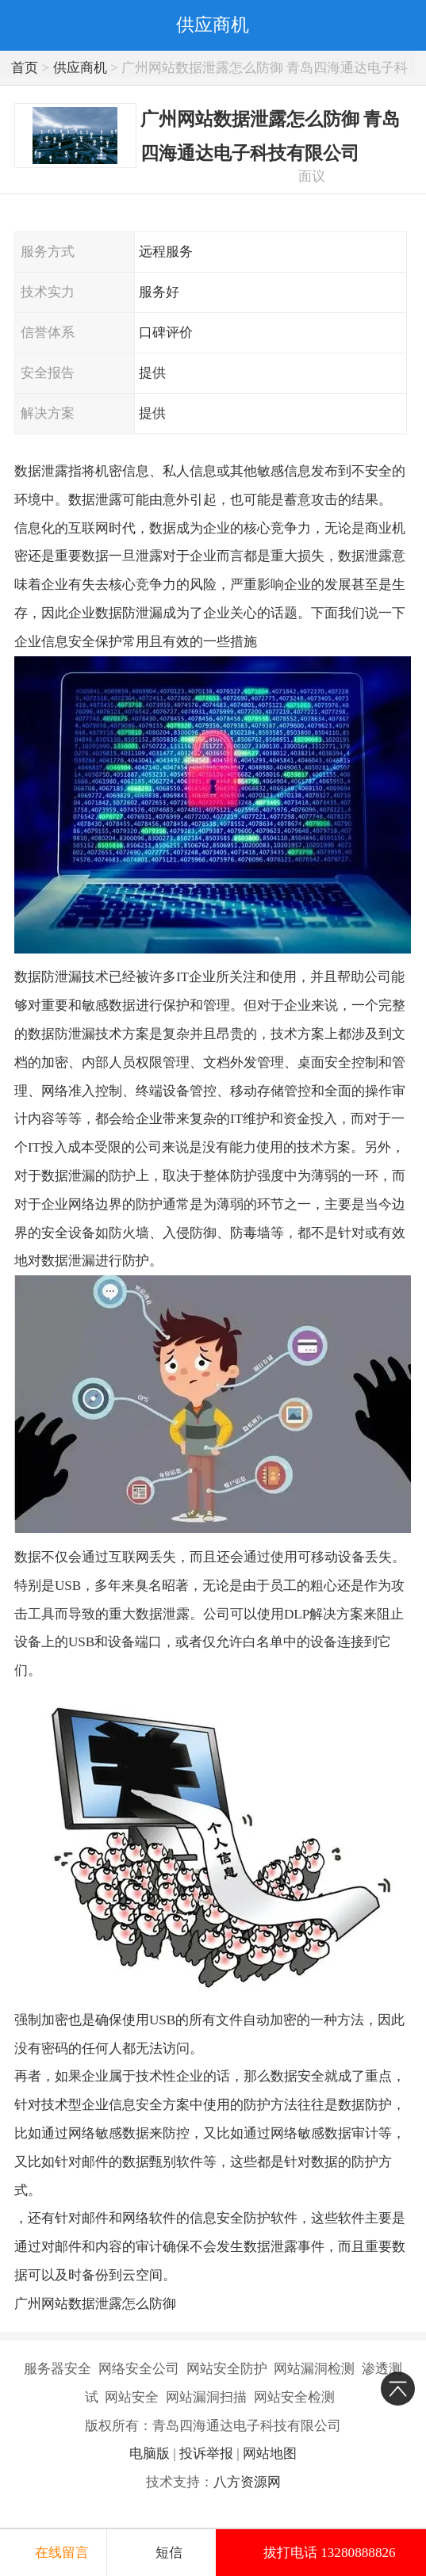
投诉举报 (206, 2453)
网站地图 (270, 2453)
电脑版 (149, 2453)
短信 (168, 2552)
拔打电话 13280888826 (329, 2552)
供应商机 (80, 67)
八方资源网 (247, 2482)
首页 (24, 67)
